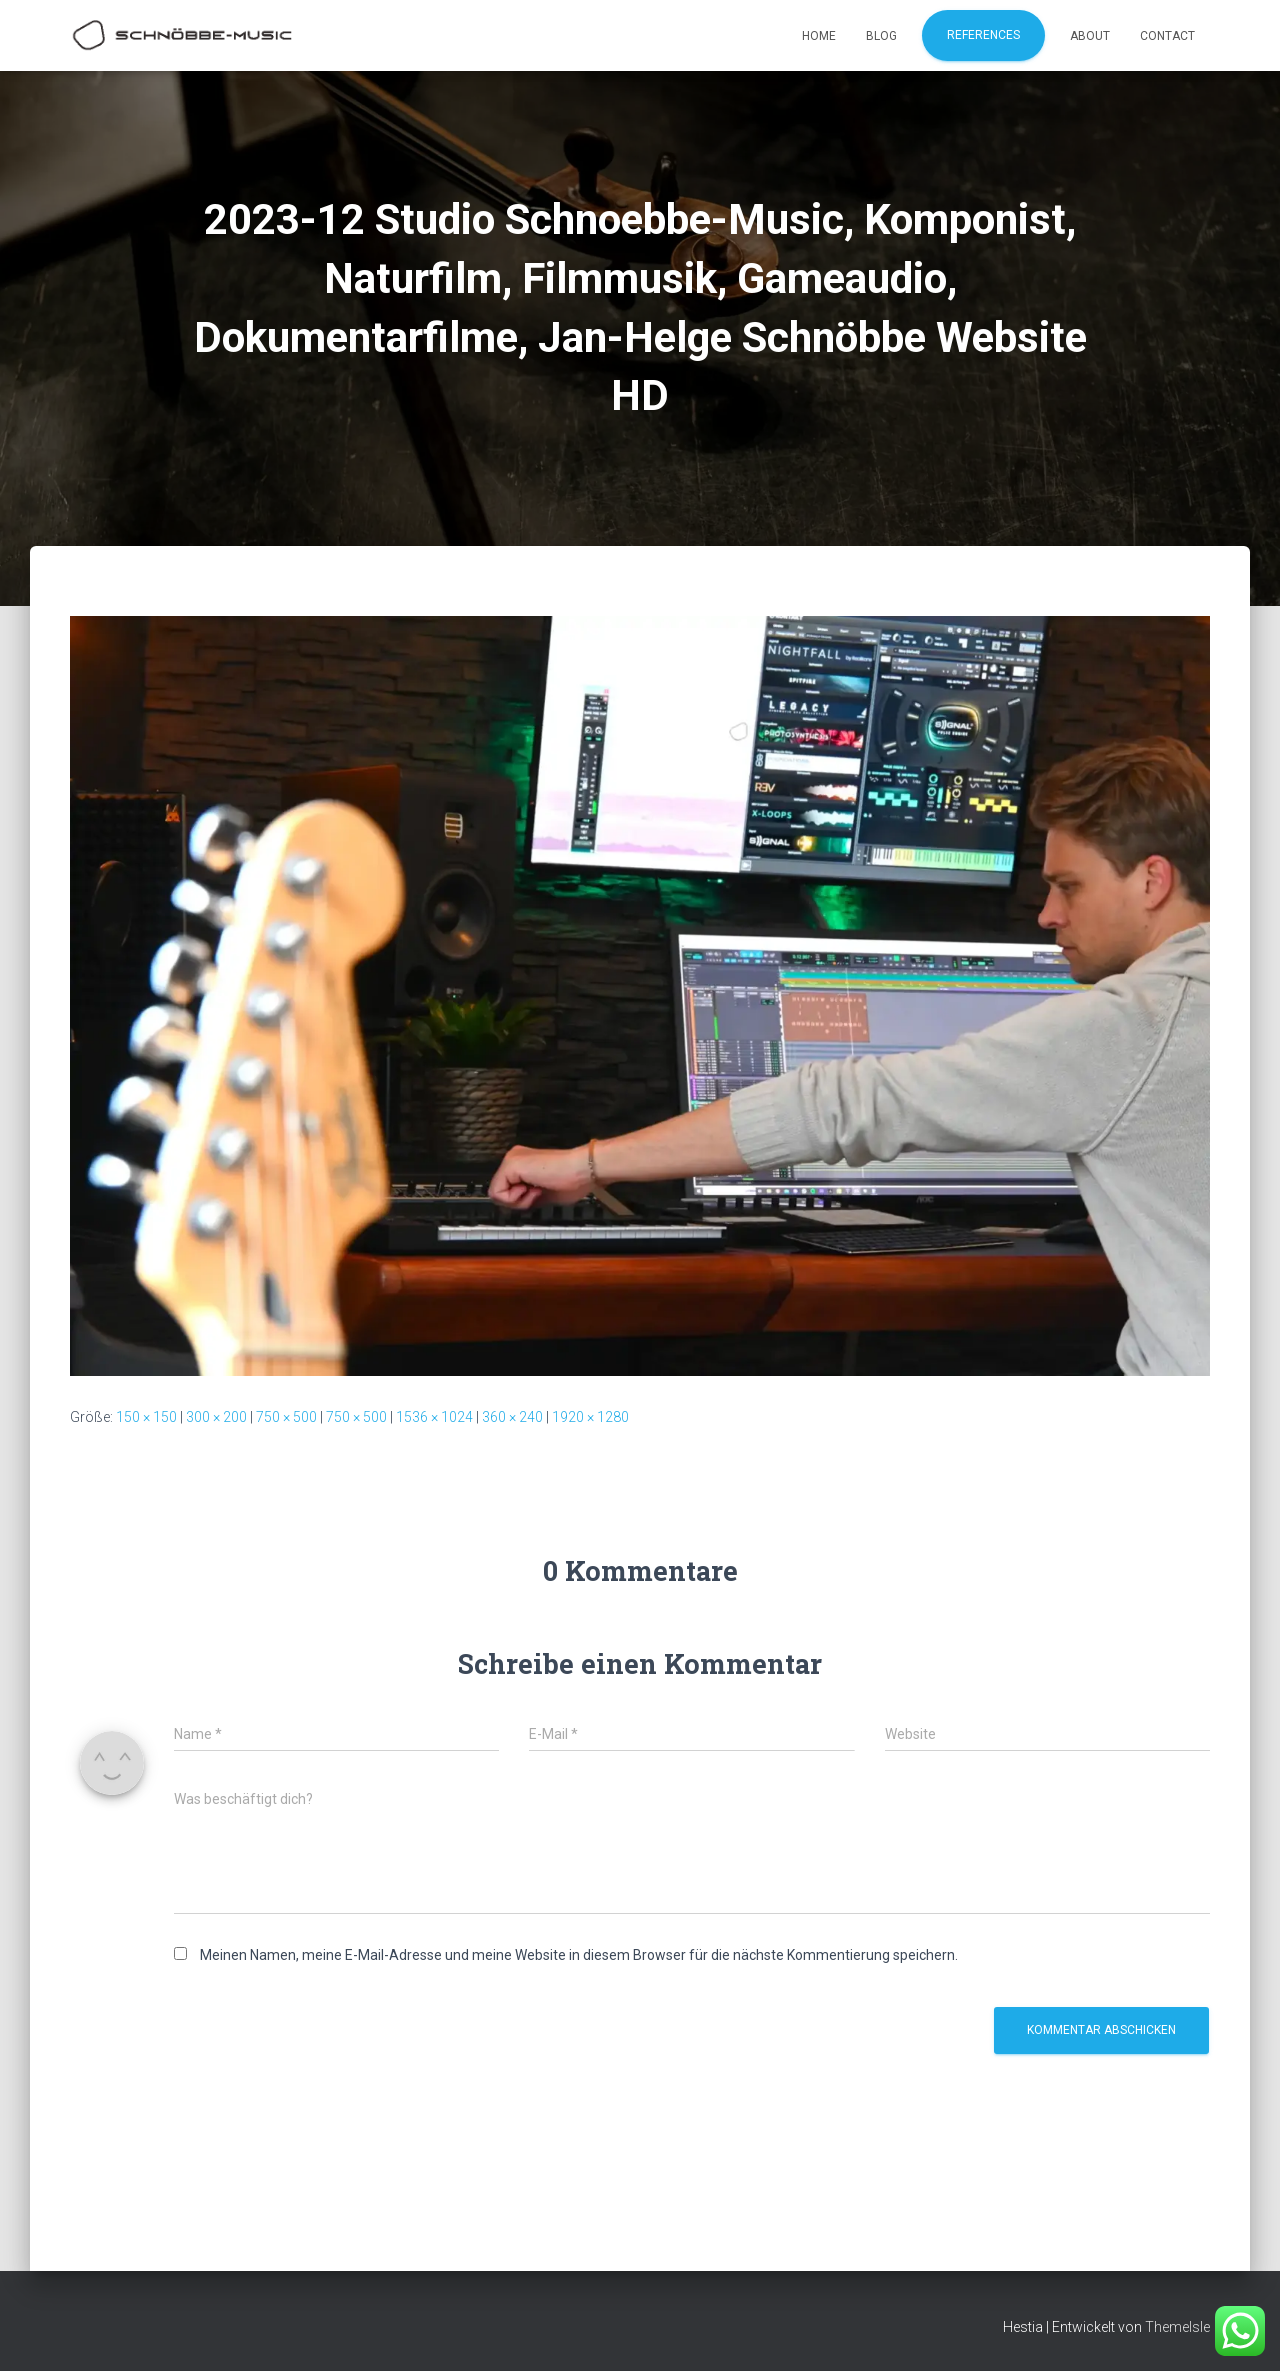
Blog (881, 36)
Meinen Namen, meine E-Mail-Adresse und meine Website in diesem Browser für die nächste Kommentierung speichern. (579, 1955)
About (1090, 36)
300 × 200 (216, 1417)
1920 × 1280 (590, 1417)
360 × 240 (512, 1417)
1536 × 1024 (434, 1417)
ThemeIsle (1177, 2327)
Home (819, 36)
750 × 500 (286, 1417)
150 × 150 (146, 1417)
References (983, 35)
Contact (1167, 36)
